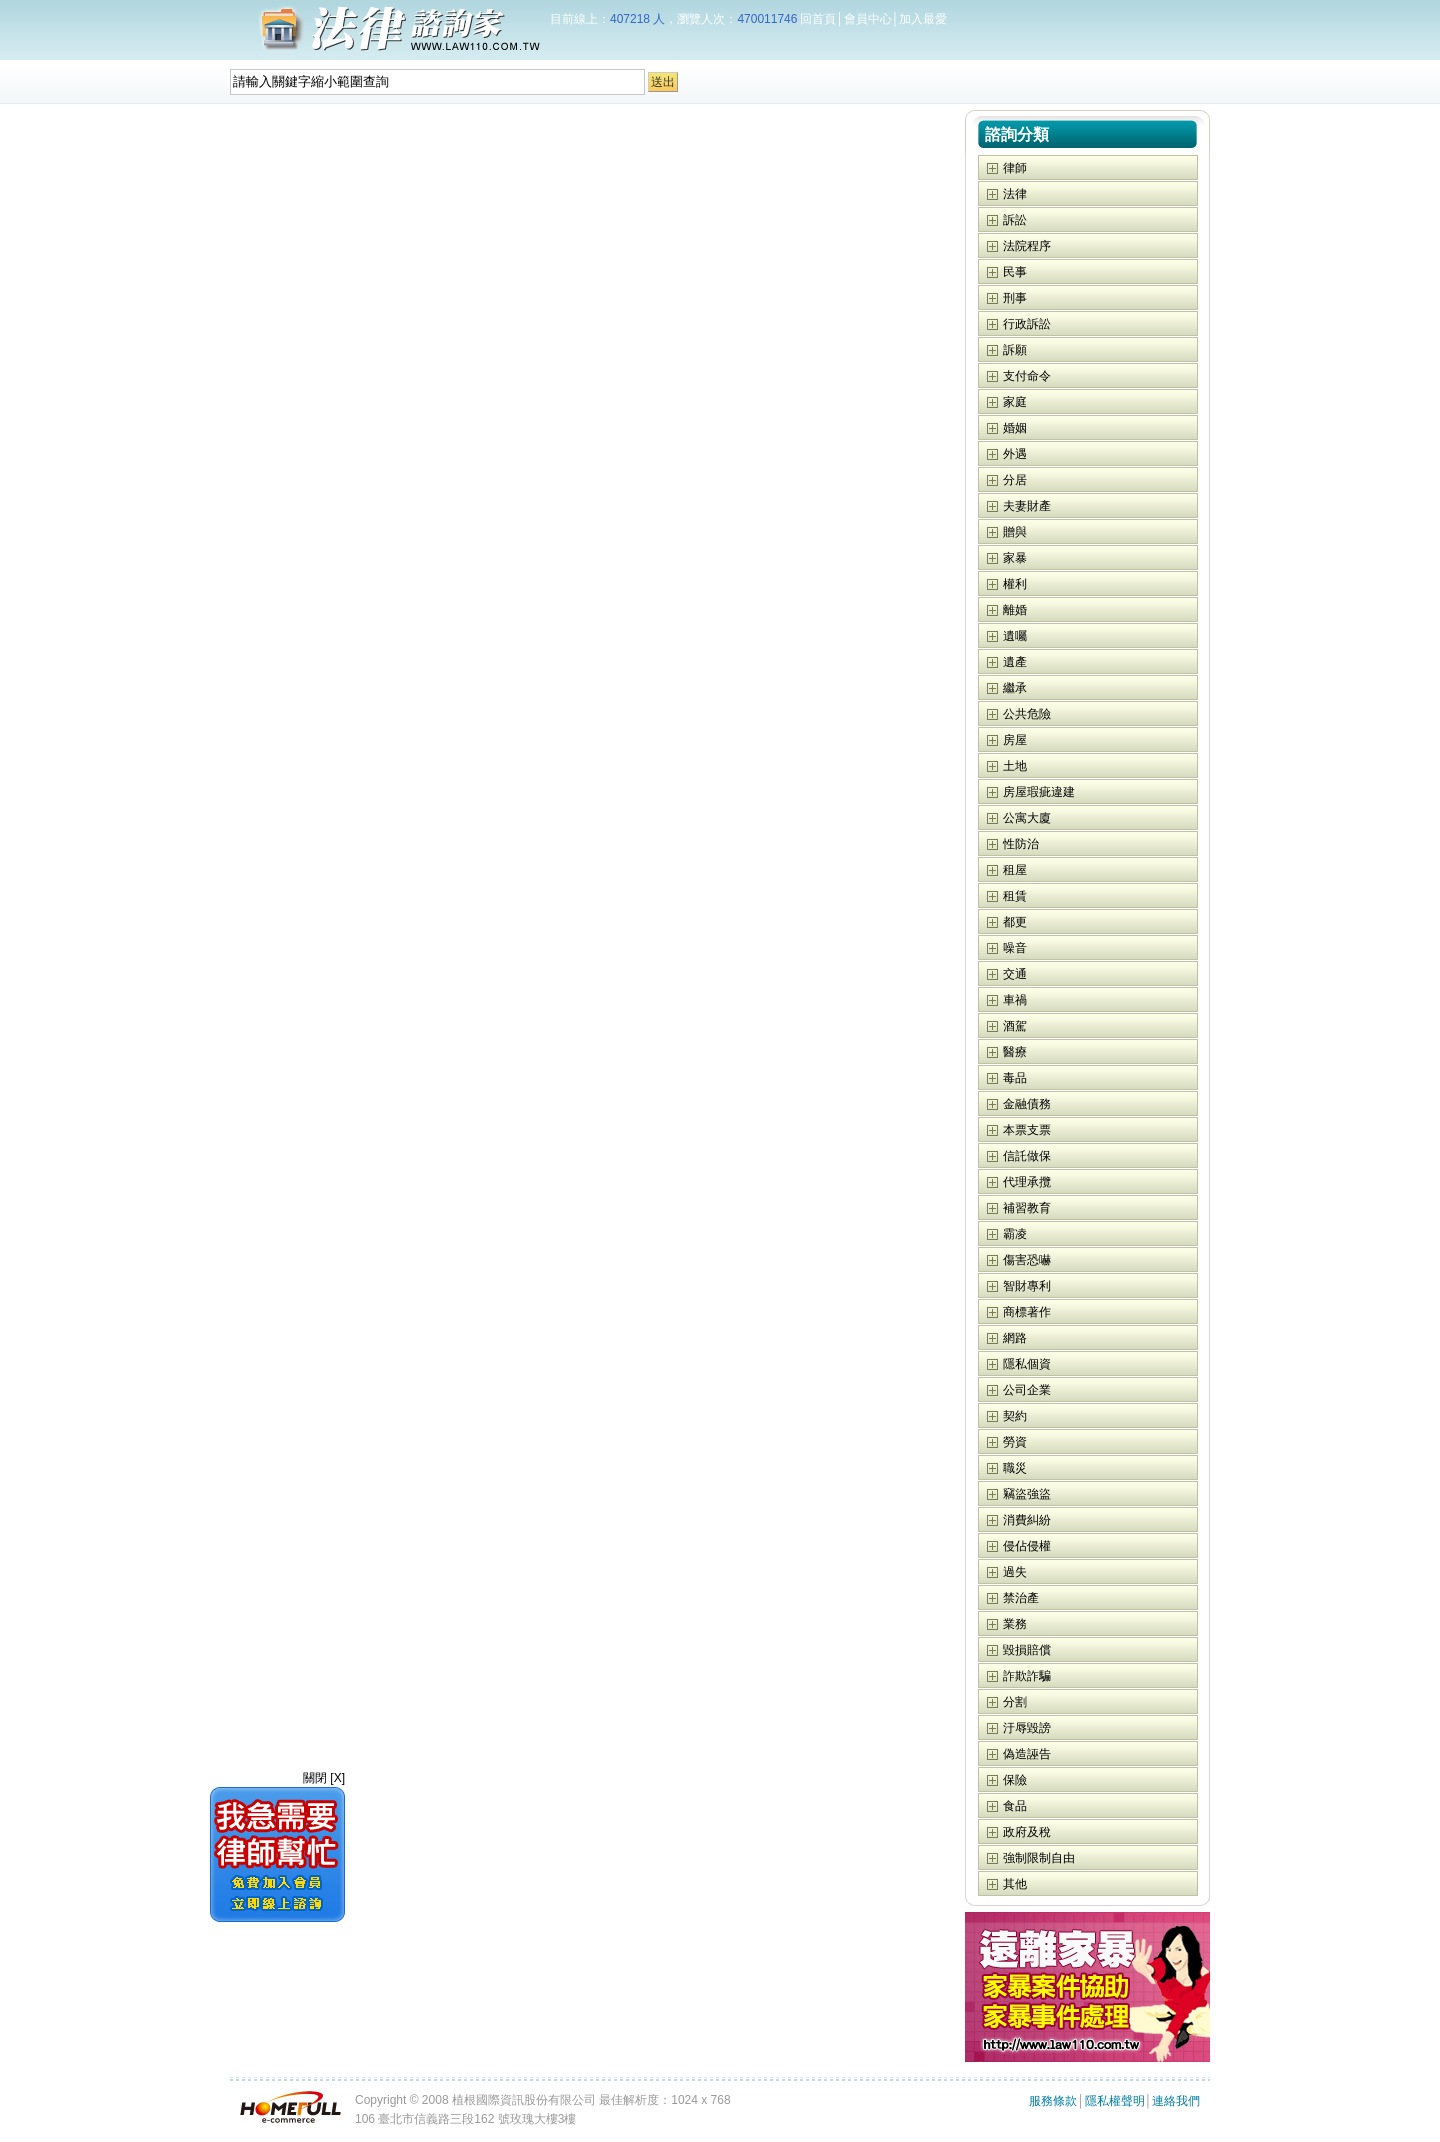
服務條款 (1053, 2101)
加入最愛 (923, 19)
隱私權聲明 (1115, 2101)
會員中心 (868, 19)
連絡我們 (1176, 2101)
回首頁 (818, 19)
